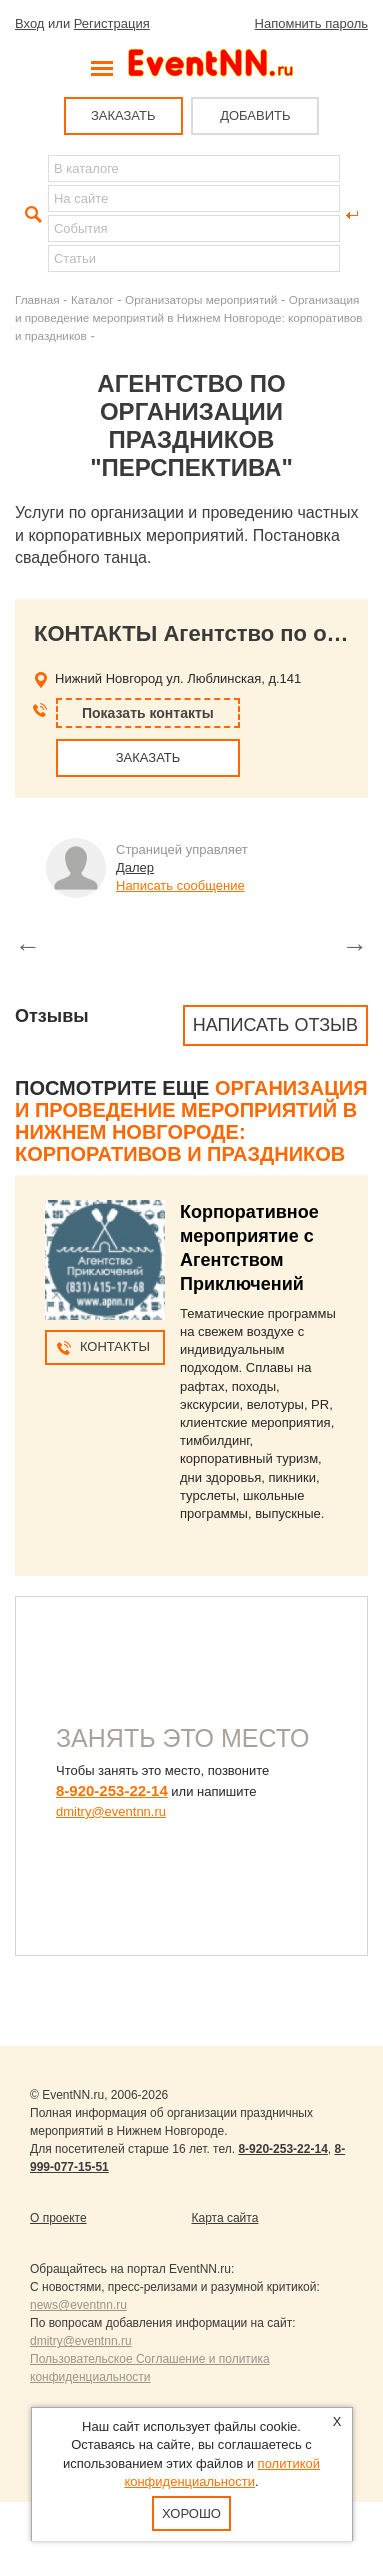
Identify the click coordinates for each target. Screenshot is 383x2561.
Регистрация (112, 23)
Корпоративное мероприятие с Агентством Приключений (249, 1248)
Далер (135, 867)
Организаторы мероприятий (201, 299)
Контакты (115, 1346)
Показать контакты (148, 713)
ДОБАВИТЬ (255, 115)
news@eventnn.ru (78, 2305)
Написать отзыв (275, 1025)
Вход (29, 23)
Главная (37, 299)
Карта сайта (225, 2218)
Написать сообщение (180, 885)
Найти (31, 215)
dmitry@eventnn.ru (111, 1811)
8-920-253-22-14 (112, 1790)
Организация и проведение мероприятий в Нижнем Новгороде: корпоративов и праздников (189, 317)
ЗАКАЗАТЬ (123, 115)
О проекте (58, 2218)
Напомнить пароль (311, 23)
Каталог (92, 299)
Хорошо (191, 2513)
